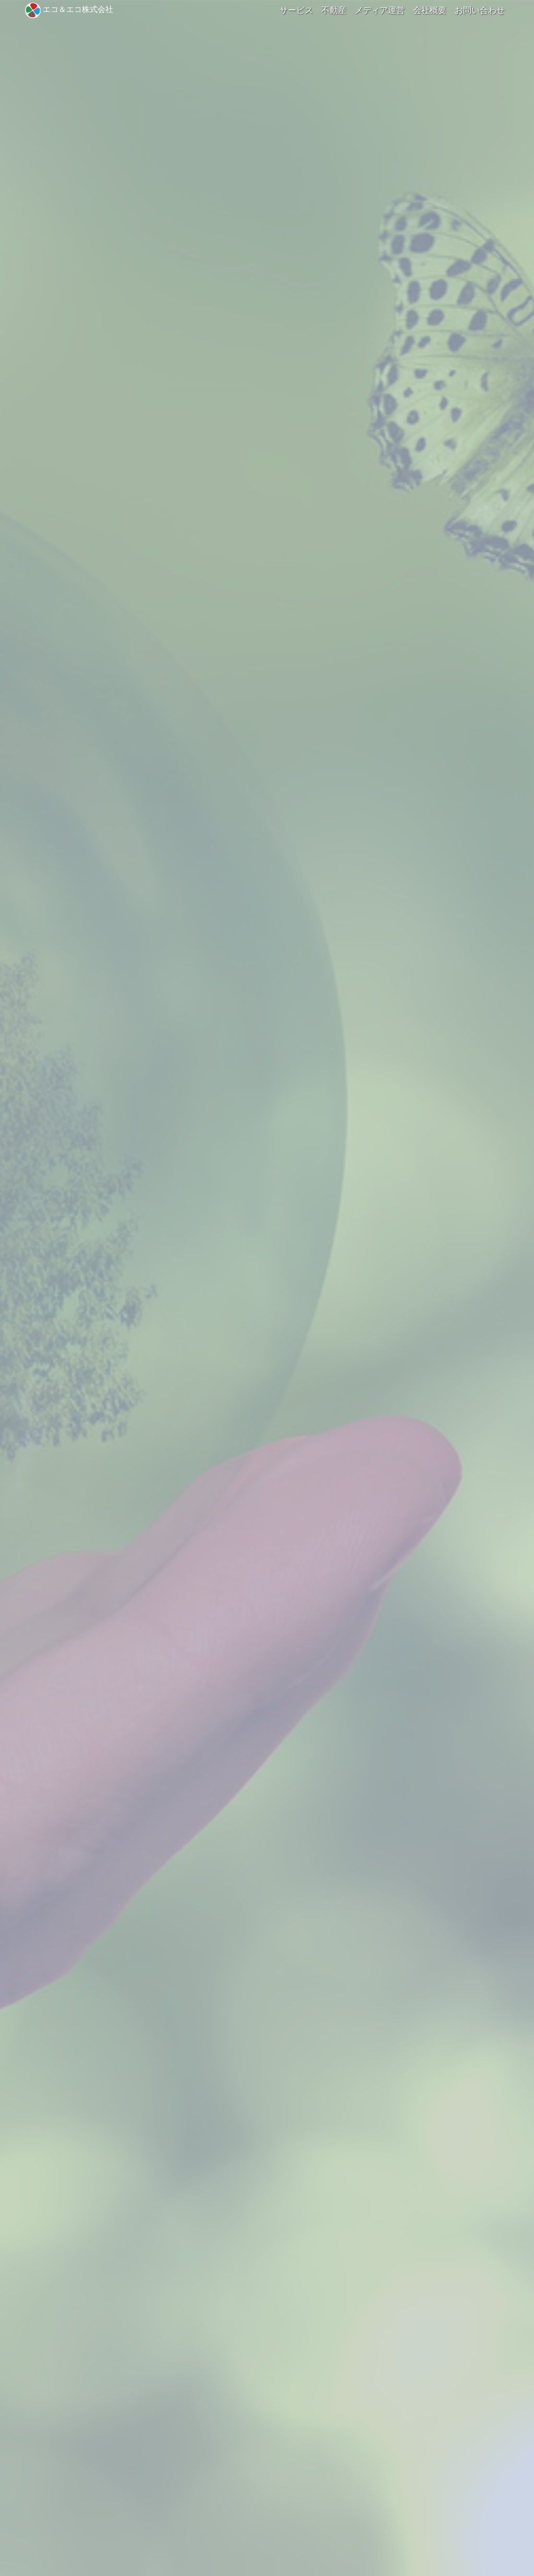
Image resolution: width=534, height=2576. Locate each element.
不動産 (333, 10)
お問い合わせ (480, 10)
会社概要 (429, 10)
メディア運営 (380, 10)
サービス (296, 10)
